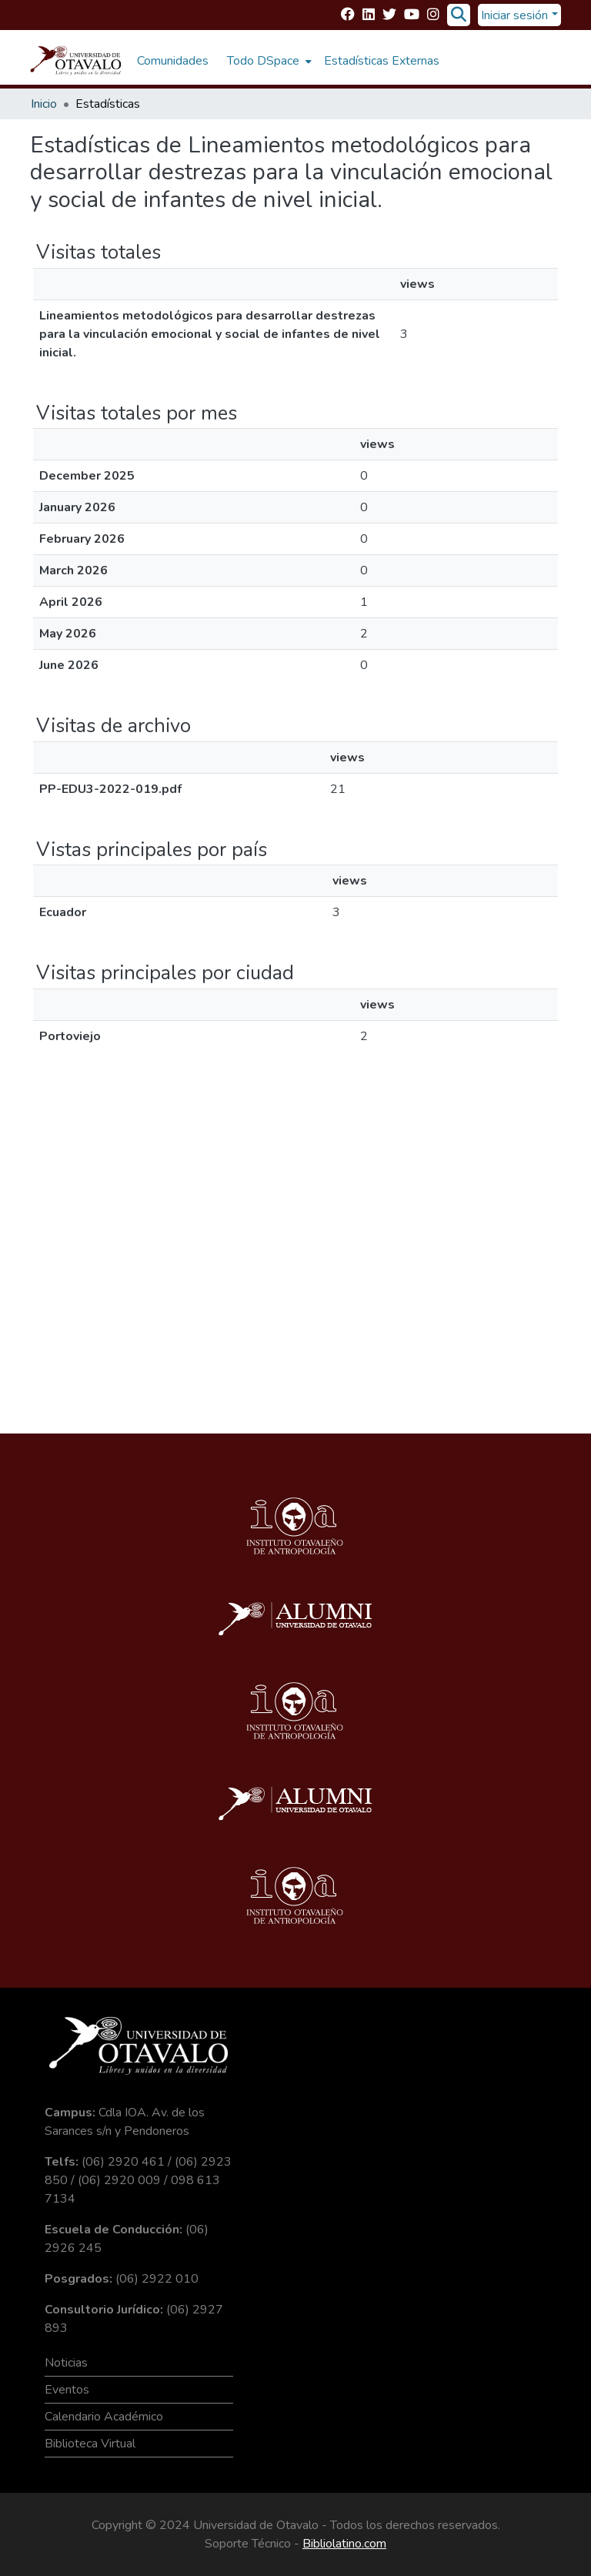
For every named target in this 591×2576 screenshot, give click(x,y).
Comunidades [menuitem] (173, 60)
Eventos (67, 2389)
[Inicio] (76, 60)
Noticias (66, 2362)
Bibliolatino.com (344, 2543)
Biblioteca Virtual (90, 2443)
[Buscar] (458, 15)
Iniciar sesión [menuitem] (514, 15)
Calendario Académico (104, 2416)
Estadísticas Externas (381, 60)
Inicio (44, 103)
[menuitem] (268, 60)
